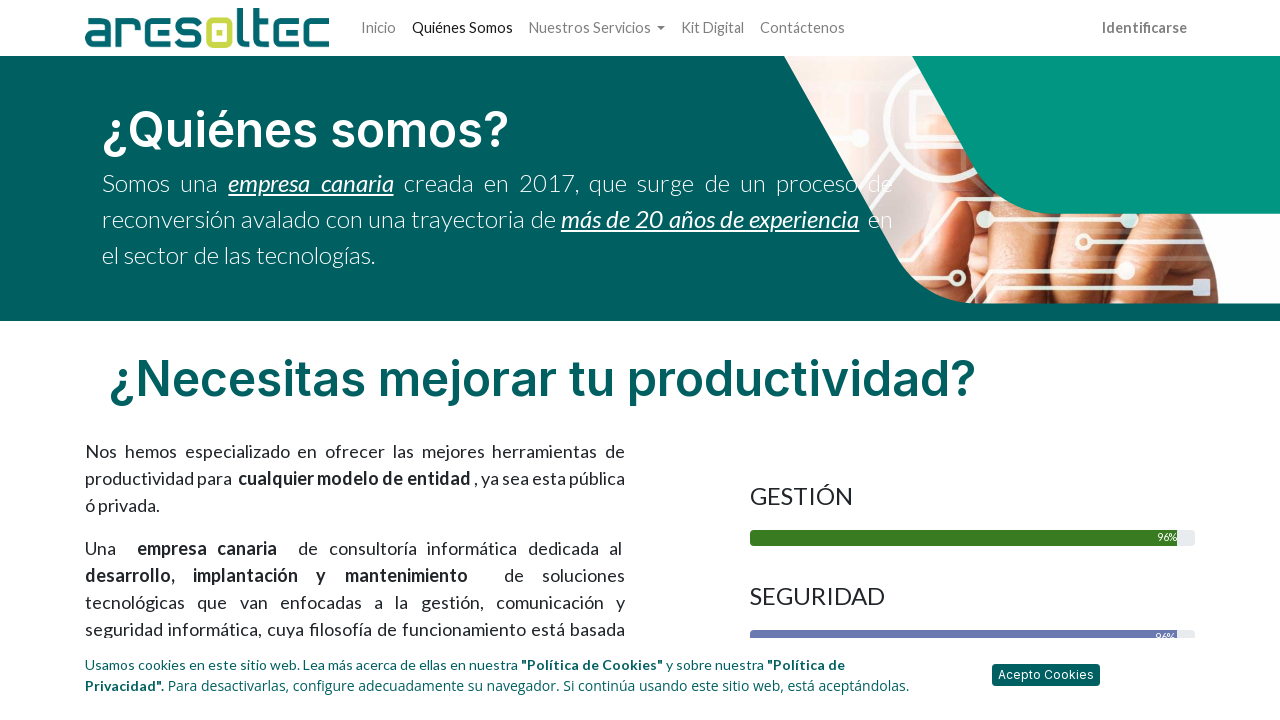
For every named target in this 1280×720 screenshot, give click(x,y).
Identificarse (1144, 27)
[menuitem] (378, 28)
